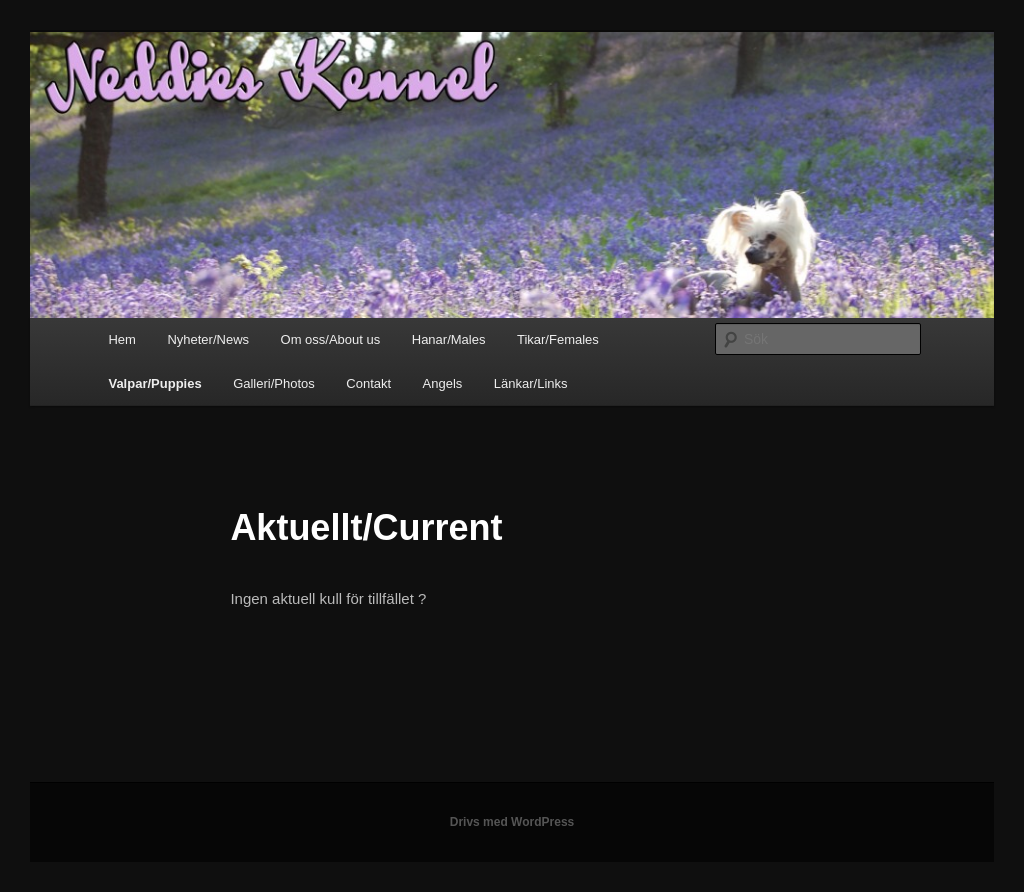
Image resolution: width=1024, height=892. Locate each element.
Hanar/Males (449, 339)
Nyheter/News (208, 339)
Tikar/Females (558, 339)
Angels (443, 383)
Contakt (368, 383)
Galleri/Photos (274, 383)
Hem (121, 339)
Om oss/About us (331, 339)
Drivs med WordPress (512, 822)
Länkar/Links (531, 383)
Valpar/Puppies (154, 383)
